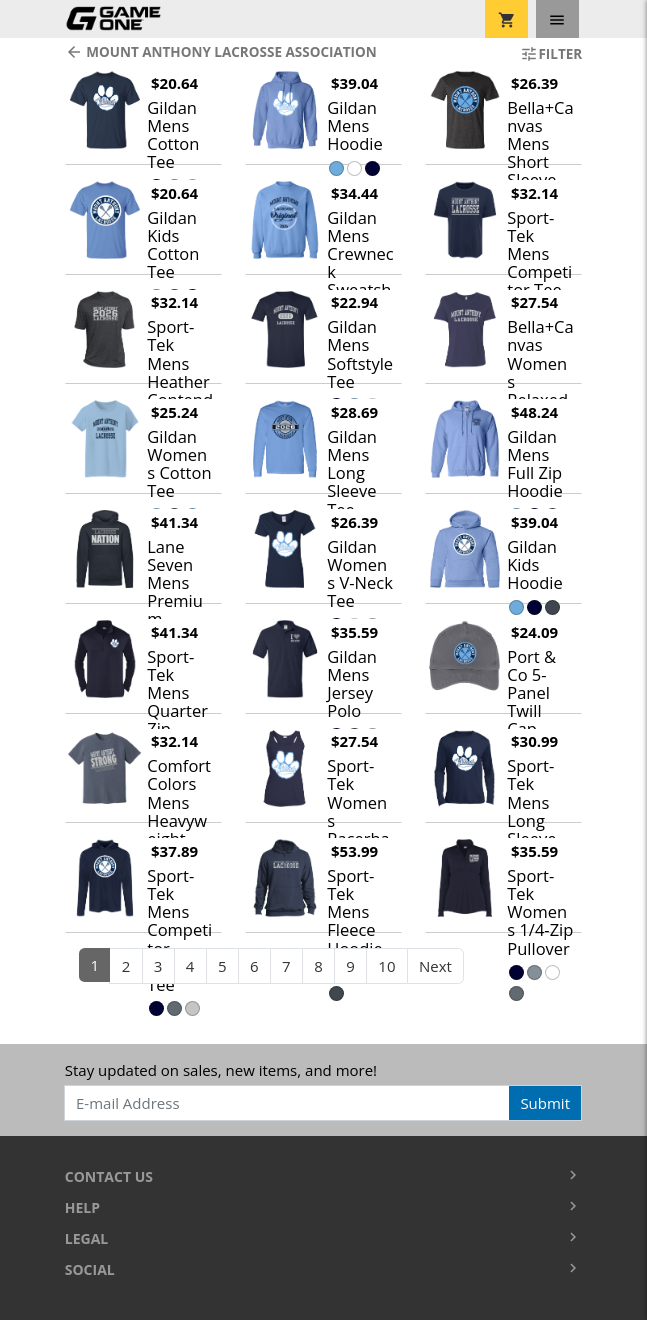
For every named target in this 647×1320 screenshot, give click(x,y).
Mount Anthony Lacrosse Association (221, 52)
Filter (551, 54)
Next (435, 966)
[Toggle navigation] (557, 19)
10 (386, 966)
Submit (545, 1103)
